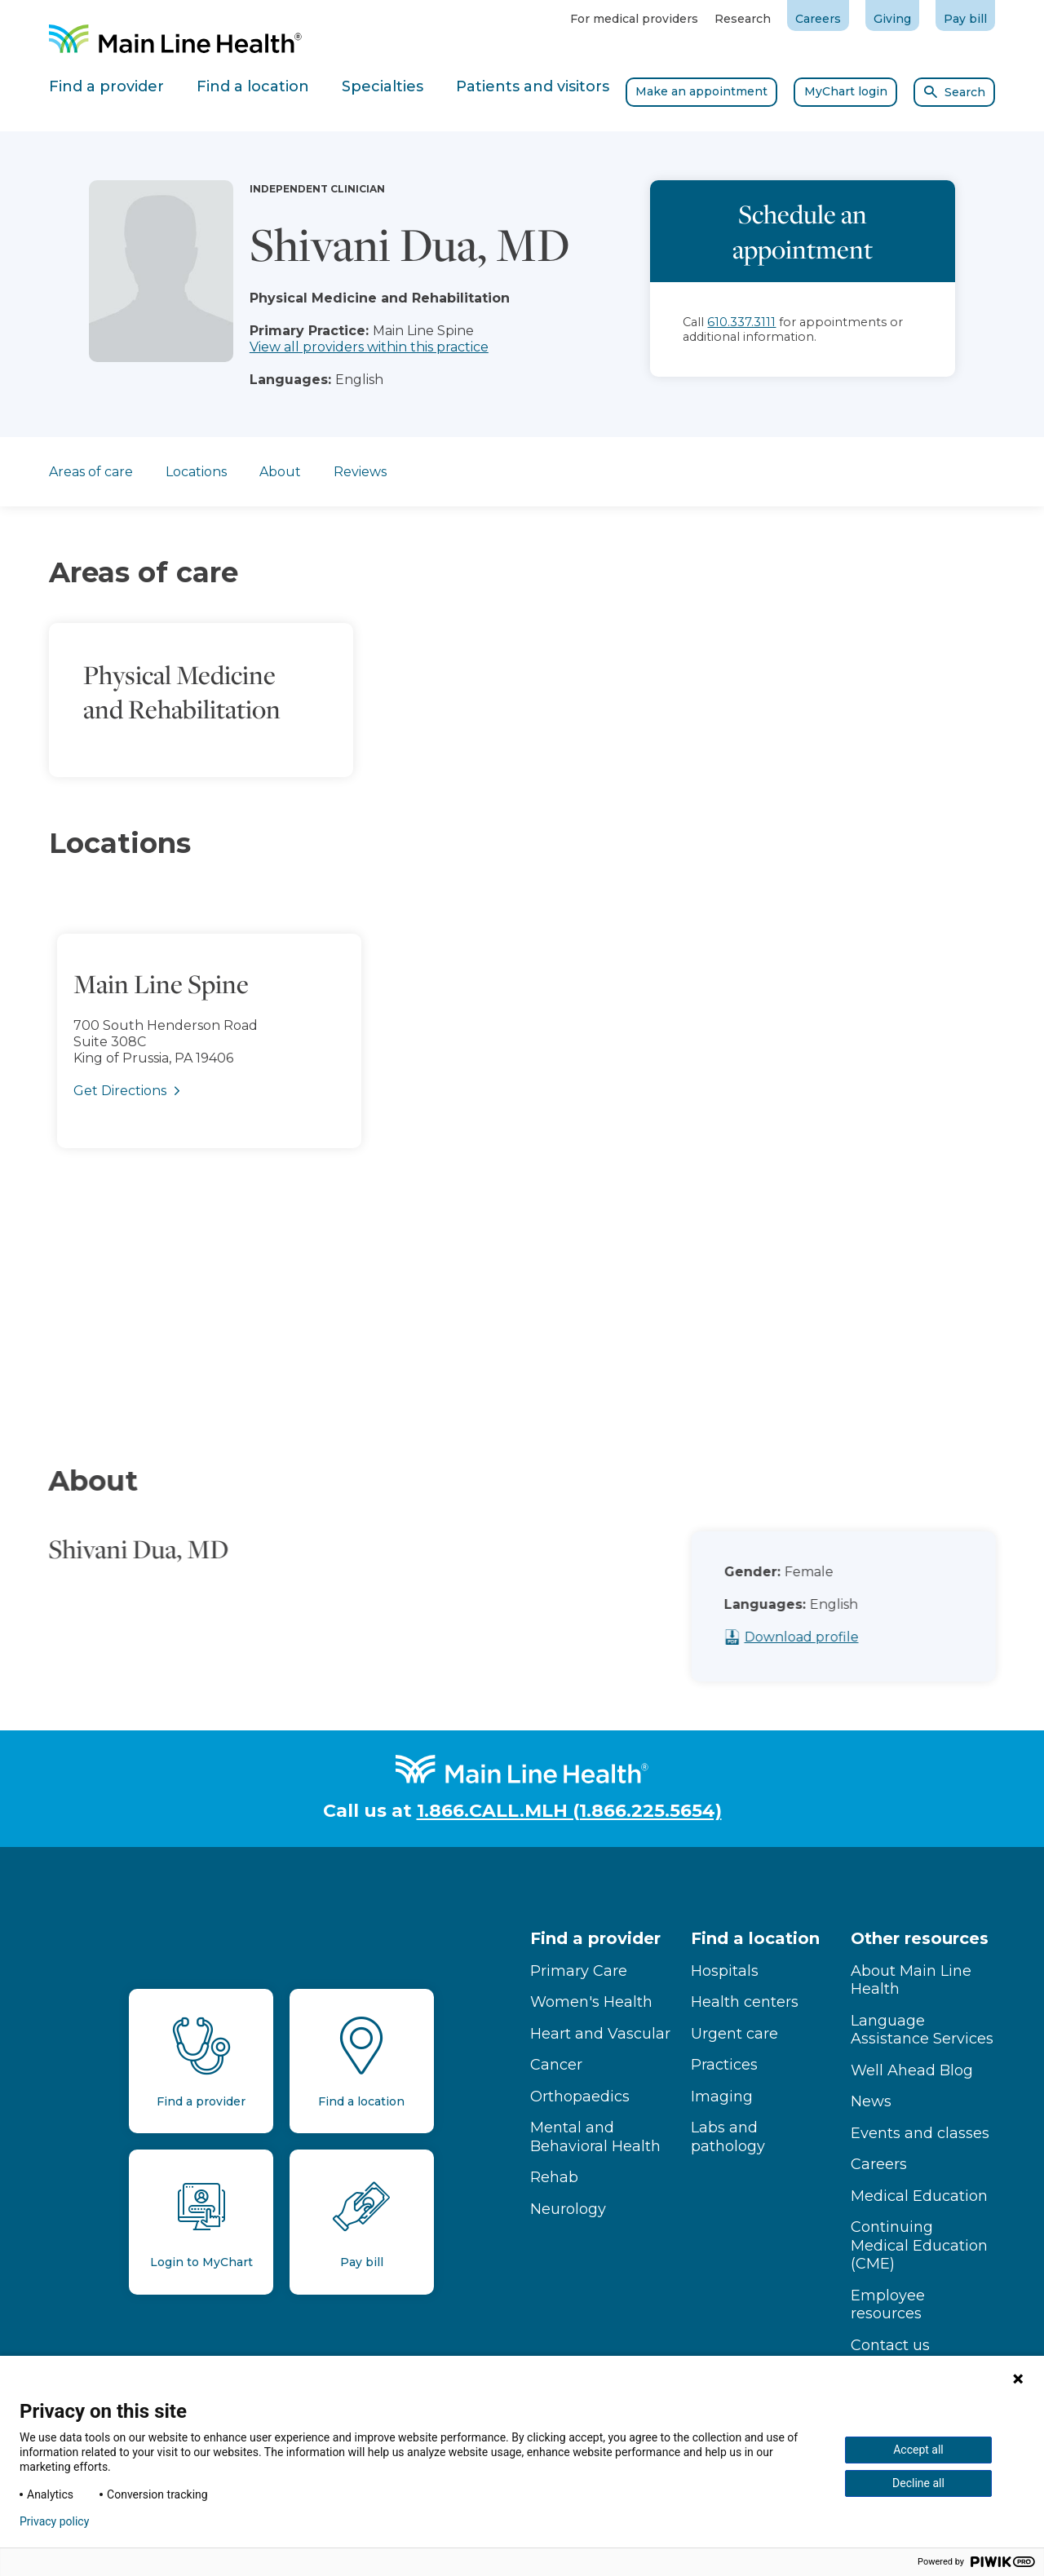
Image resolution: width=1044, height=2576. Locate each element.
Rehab (554, 2177)
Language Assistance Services (922, 2030)
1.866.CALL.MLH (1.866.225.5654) (569, 1811)
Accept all (918, 2449)
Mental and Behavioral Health (595, 2137)
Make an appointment (701, 91)
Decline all (918, 2483)
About (280, 471)
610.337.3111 (741, 322)
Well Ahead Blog (912, 2070)
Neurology (568, 2209)
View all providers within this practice (369, 347)
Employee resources (888, 2305)
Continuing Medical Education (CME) (919, 2245)
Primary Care (578, 1971)
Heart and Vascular (600, 2034)
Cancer (556, 2065)
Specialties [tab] (382, 86)
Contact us (890, 2345)
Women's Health (591, 2002)
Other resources (920, 1938)
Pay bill (965, 18)
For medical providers (634, 18)
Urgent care (734, 2034)
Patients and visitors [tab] (532, 86)
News (871, 2101)
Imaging (722, 2096)
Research (742, 18)
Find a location (755, 1938)
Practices (724, 2065)
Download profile (831, 1637)
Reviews (360, 471)
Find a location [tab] (253, 86)
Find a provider (595, 1938)
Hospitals (725, 1971)
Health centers (744, 2002)
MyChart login (845, 91)
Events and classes (920, 2133)
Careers (818, 18)
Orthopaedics (580, 2096)
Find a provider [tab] (106, 86)
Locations (196, 471)
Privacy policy (54, 2521)
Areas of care (91, 471)
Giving (892, 18)
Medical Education (919, 2196)
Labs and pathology (728, 2137)
